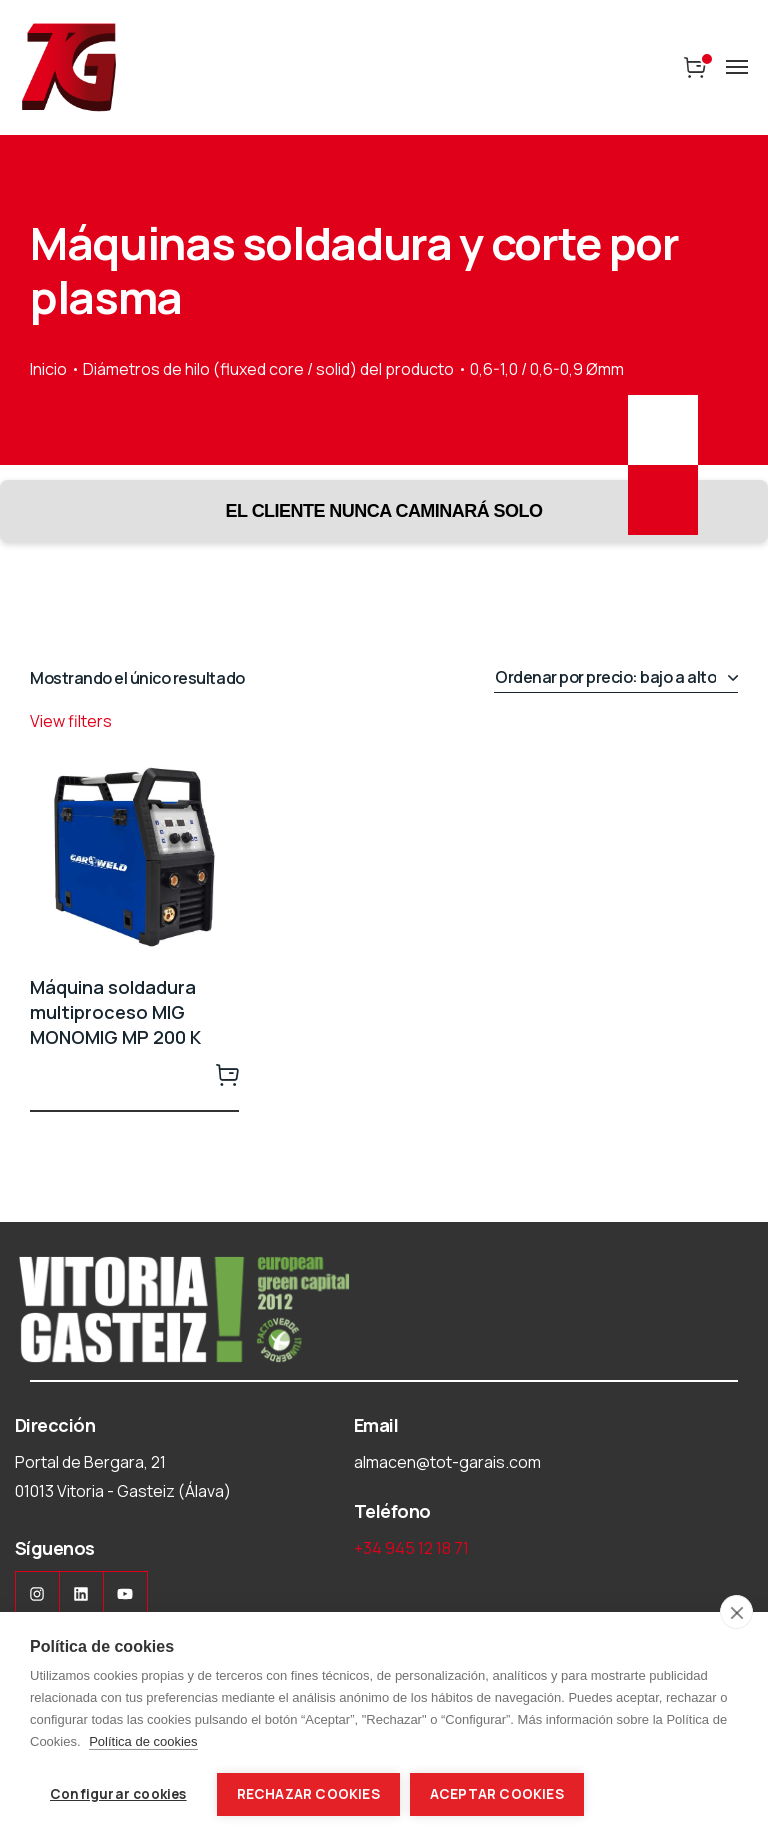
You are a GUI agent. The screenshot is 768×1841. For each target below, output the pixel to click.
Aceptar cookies (497, 1794)
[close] (736, 1612)
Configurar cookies (118, 1794)
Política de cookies (143, 1741)
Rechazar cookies (308, 1794)
